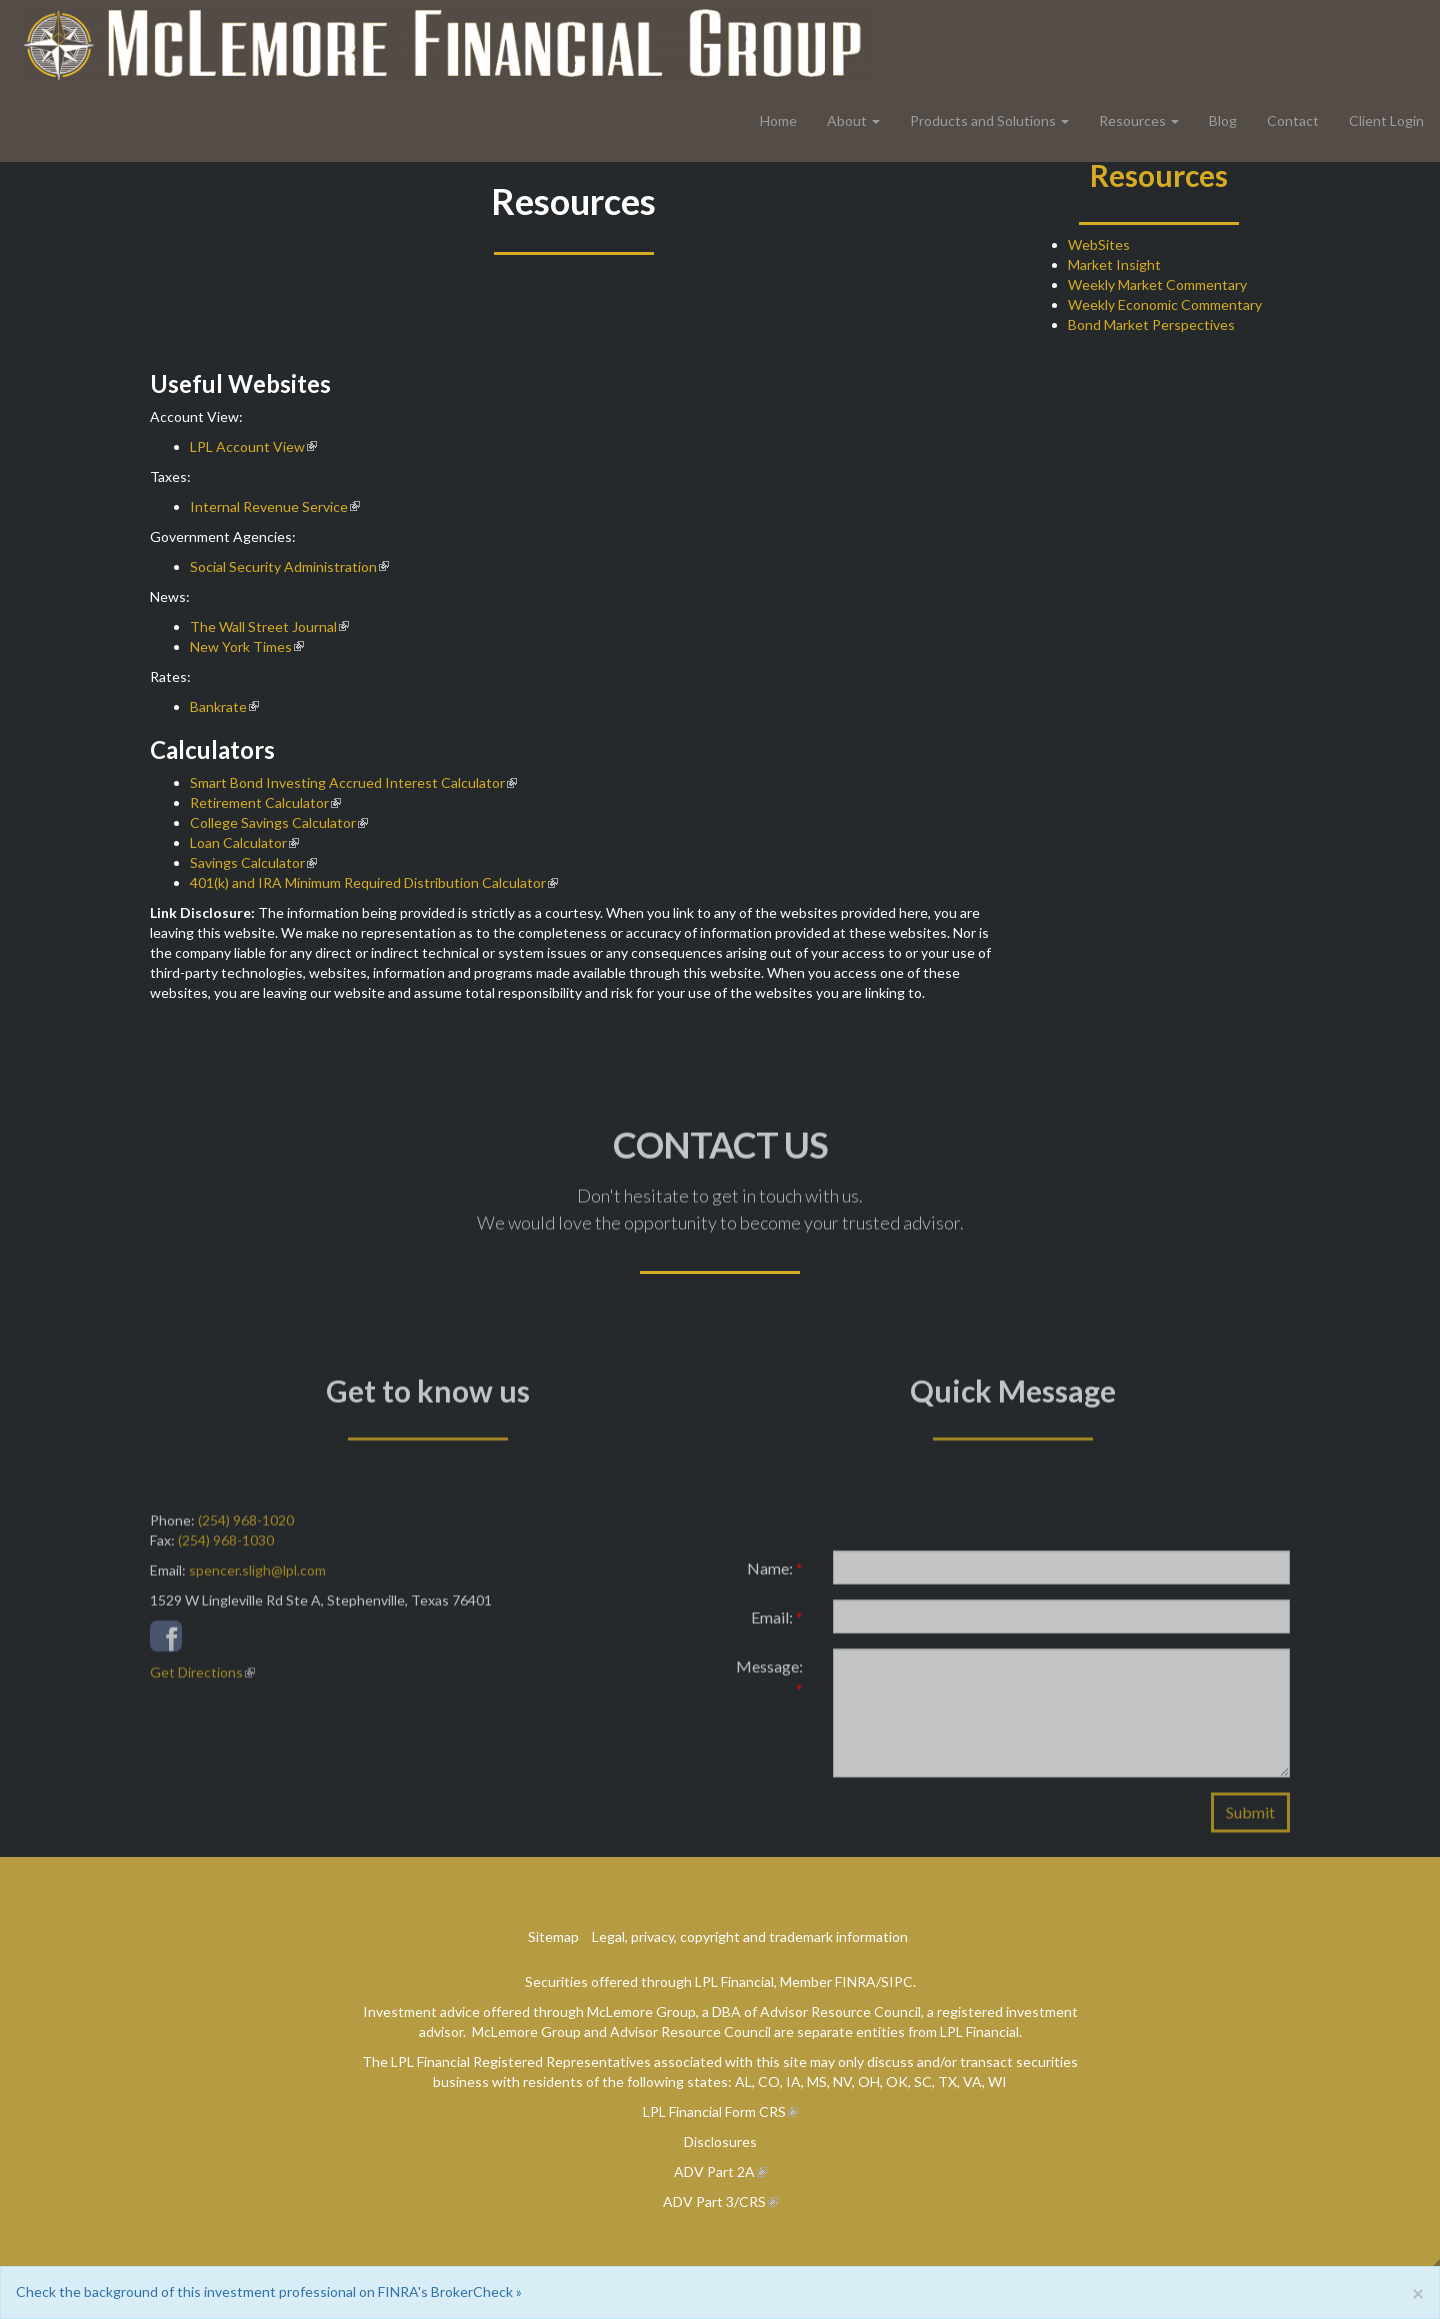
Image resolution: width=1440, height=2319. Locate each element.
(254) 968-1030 (226, 1548)
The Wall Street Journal (263, 626)
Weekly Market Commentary (1157, 284)
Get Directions (196, 1680)
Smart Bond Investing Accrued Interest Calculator (347, 782)
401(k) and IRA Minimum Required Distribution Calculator (368, 882)
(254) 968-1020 (246, 1528)
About (847, 120)
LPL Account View (247, 446)
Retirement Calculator (259, 802)
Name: (775, 1576)
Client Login (1386, 120)
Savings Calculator (247, 862)
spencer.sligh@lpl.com (257, 1578)
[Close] (1418, 2292)
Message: (769, 1686)
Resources (1132, 120)
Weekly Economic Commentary (1165, 304)
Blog (1223, 120)
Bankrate (218, 706)
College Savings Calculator (273, 822)
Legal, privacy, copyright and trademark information (750, 1936)
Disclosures (720, 2141)
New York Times (241, 646)
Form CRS (755, 2111)
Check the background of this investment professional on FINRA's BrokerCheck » (269, 2291)
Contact (1293, 120)
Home (778, 120)
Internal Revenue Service (269, 506)
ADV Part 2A (714, 2171)
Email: (777, 1625)
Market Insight (1114, 264)
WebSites (1099, 244)
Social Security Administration (283, 566)
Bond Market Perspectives (1151, 324)
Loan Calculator (238, 842)
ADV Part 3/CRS (714, 2201)
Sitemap (553, 1936)
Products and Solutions (983, 120)
